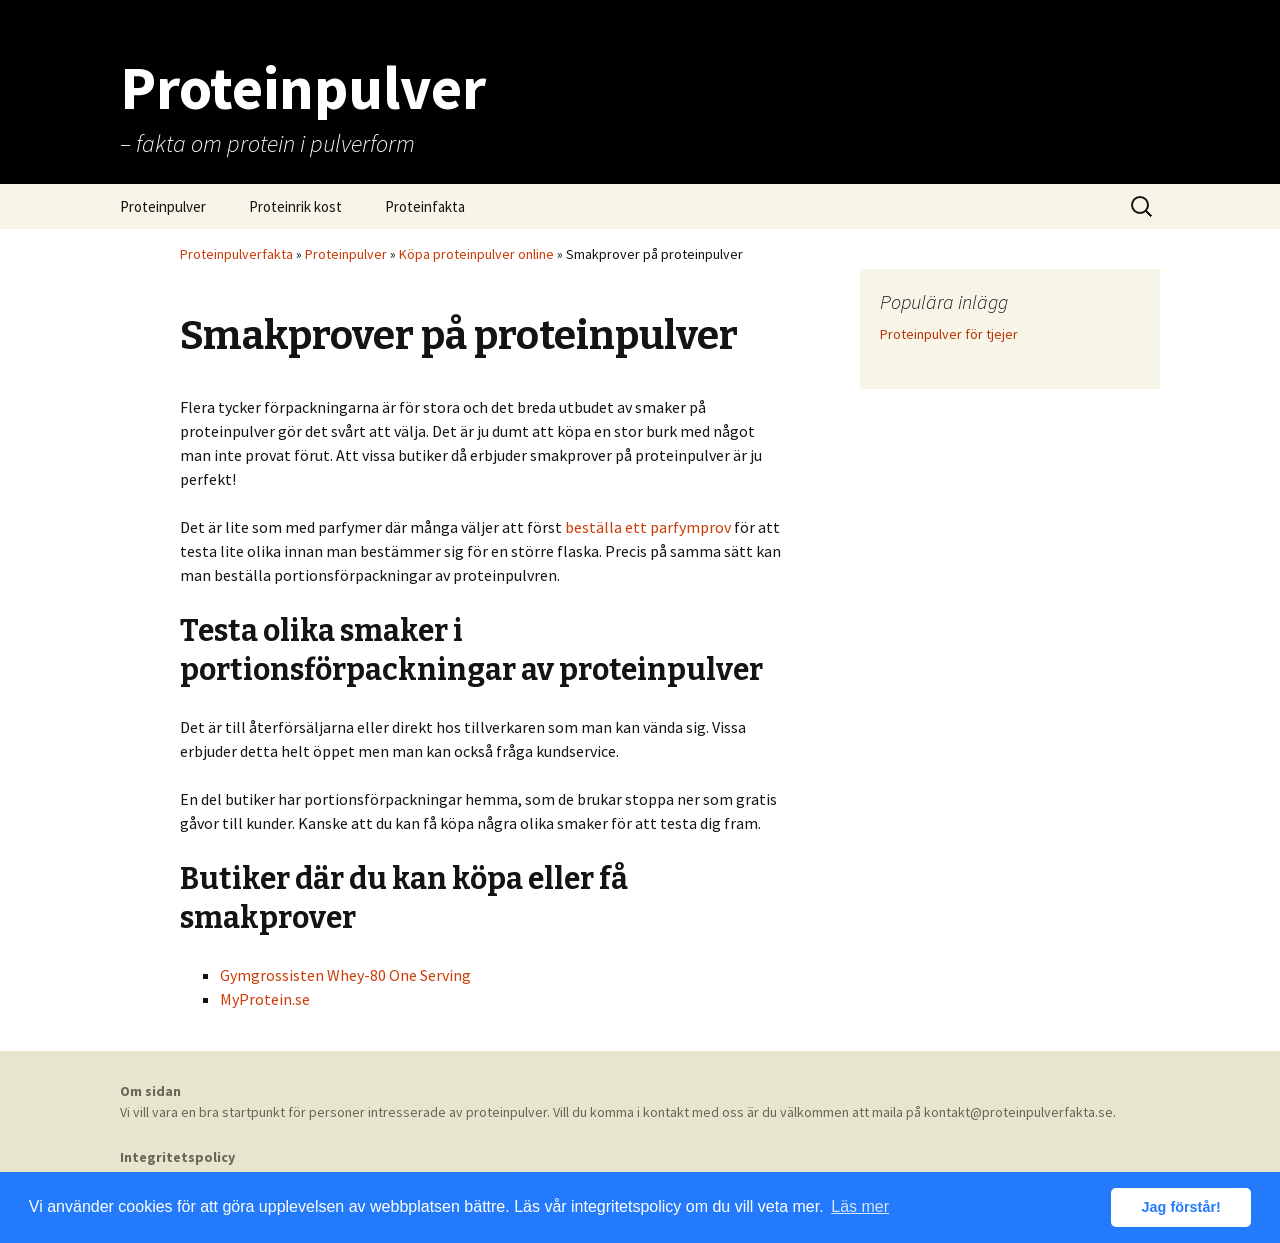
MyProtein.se (265, 999)
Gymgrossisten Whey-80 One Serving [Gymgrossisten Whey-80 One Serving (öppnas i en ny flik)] (345, 975)
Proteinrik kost (295, 206)
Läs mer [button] (860, 1206)
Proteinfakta (425, 206)
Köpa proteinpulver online (476, 254)
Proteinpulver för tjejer (949, 334)
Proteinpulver (163, 206)
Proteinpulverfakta (236, 254)
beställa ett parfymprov (648, 527)
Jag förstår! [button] (1181, 1207)
